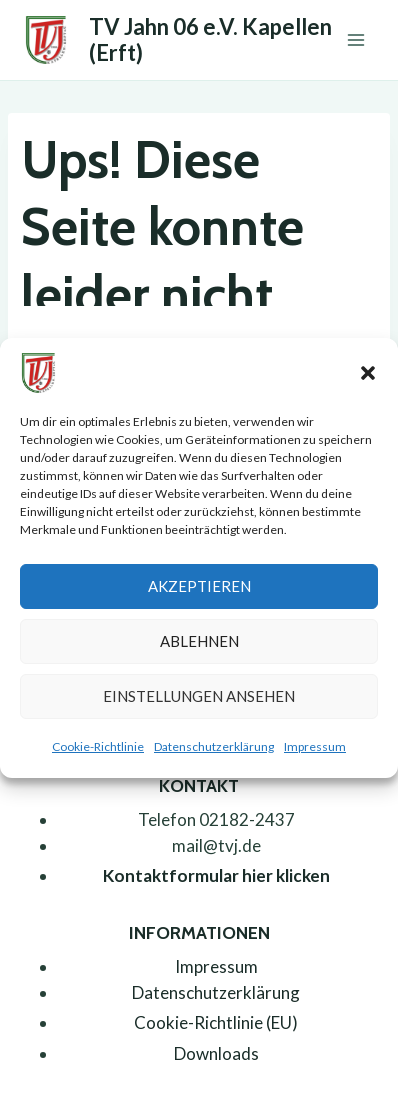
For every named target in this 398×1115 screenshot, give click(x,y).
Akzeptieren (199, 586)
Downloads (216, 1053)
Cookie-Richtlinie (98, 746)
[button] (368, 373)
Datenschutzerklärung (214, 746)
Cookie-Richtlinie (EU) (216, 1022)
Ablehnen (199, 641)
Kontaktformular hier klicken (216, 875)
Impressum (315, 746)
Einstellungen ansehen (199, 696)
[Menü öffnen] (355, 39)
